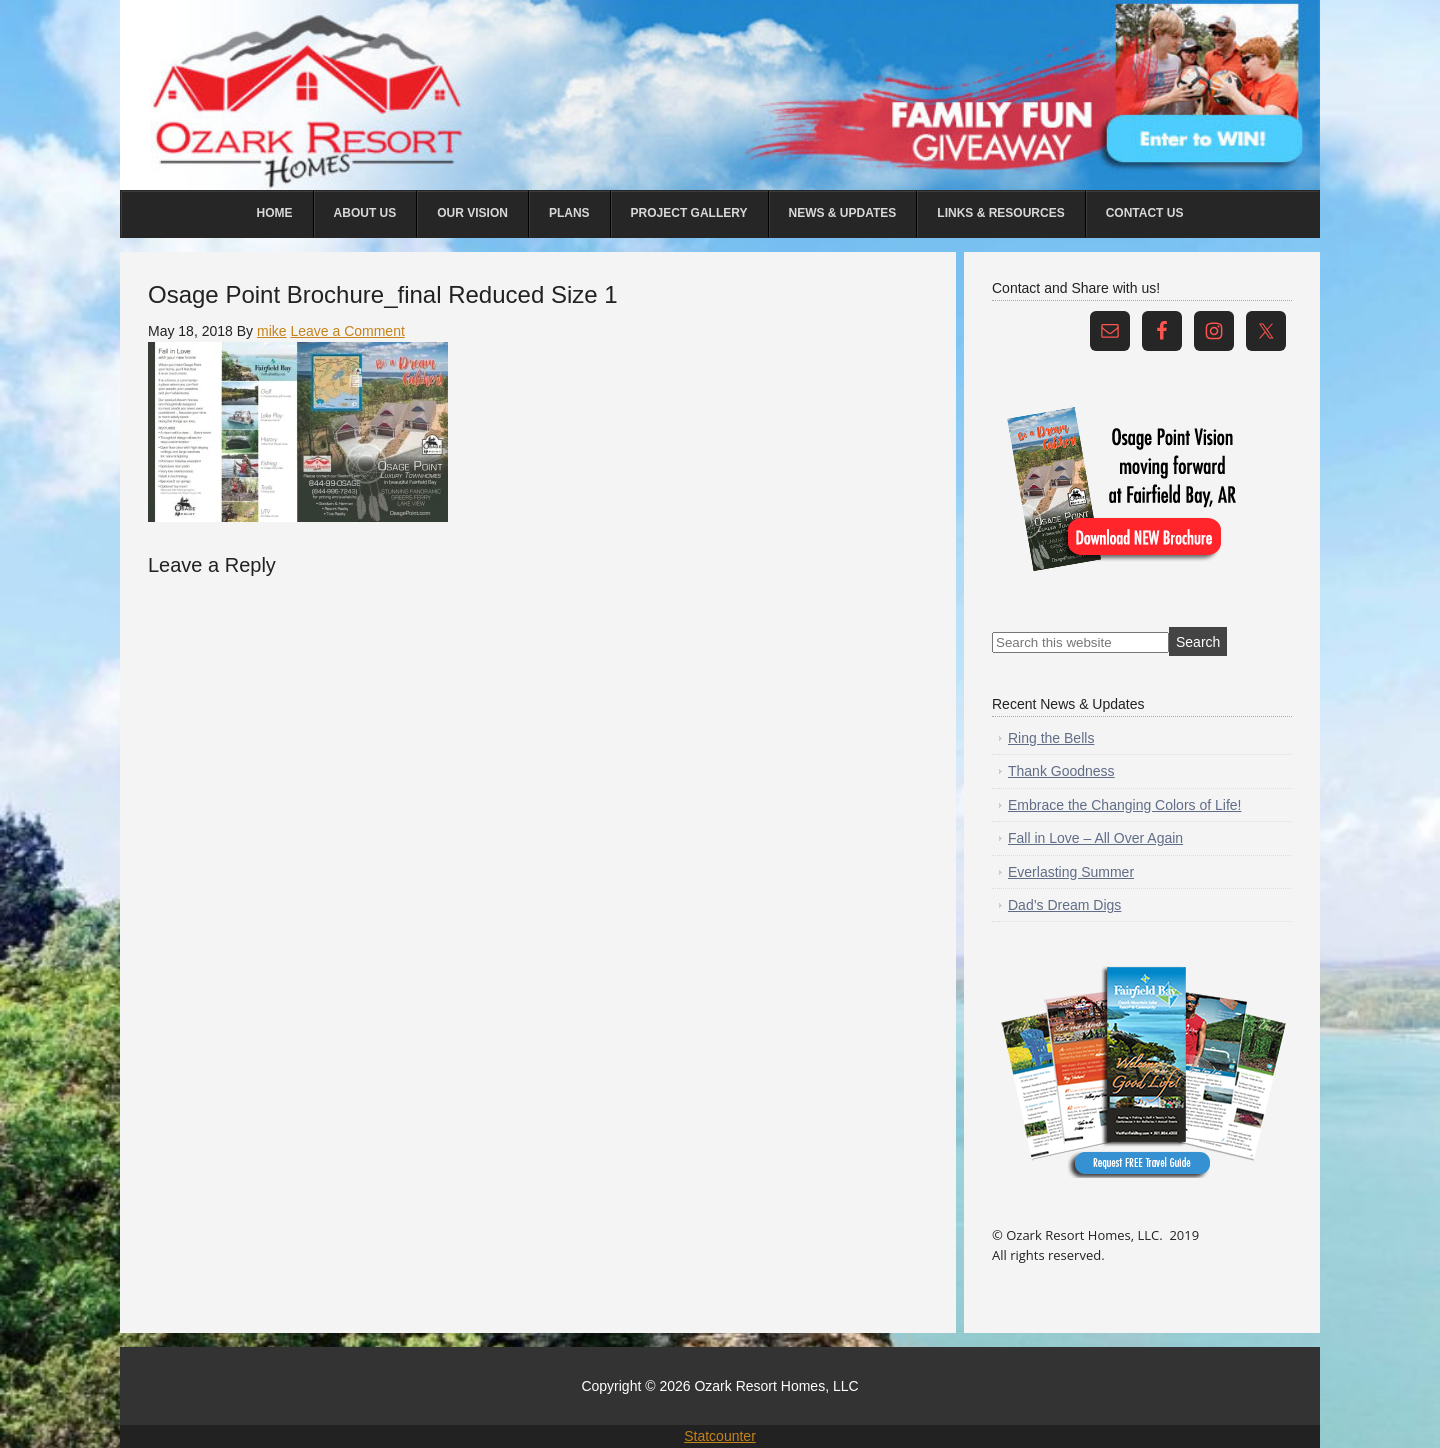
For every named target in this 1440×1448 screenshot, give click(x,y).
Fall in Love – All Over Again (1095, 838)
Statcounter (720, 1436)
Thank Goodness (1061, 771)
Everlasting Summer (1071, 872)
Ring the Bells (1051, 738)
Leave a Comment (347, 331)
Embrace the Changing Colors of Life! (1124, 805)
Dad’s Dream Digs (1064, 905)
